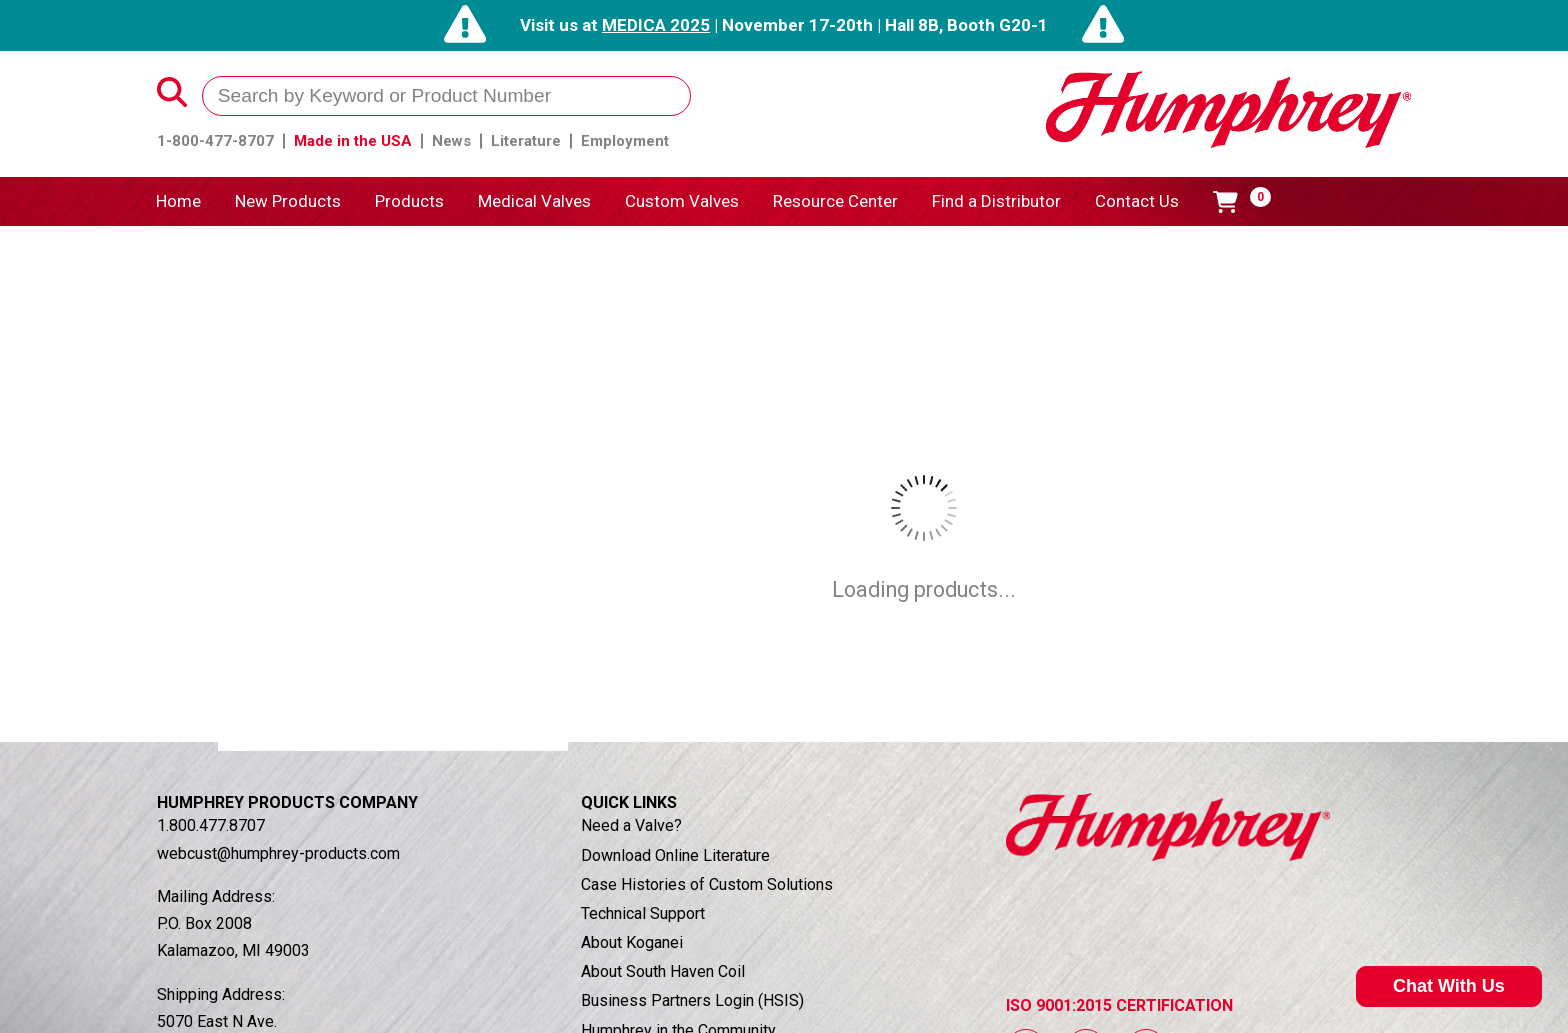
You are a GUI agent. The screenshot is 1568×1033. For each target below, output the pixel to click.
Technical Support (643, 913)
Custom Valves (682, 201)
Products (409, 201)
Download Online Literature (675, 855)
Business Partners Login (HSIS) (692, 1000)
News (451, 141)
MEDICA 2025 (656, 25)
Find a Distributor (996, 201)
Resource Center (835, 201)
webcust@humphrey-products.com (278, 853)
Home (178, 201)
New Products (288, 201)
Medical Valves (534, 201)
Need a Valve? (631, 825)
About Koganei (632, 942)
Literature (526, 141)
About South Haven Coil (663, 971)
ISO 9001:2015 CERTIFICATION (1119, 1005)
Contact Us (1137, 201)
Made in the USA (353, 141)
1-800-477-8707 (215, 141)
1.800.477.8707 (211, 825)
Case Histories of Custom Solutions (707, 884)
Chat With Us (1449, 986)
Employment (625, 141)
